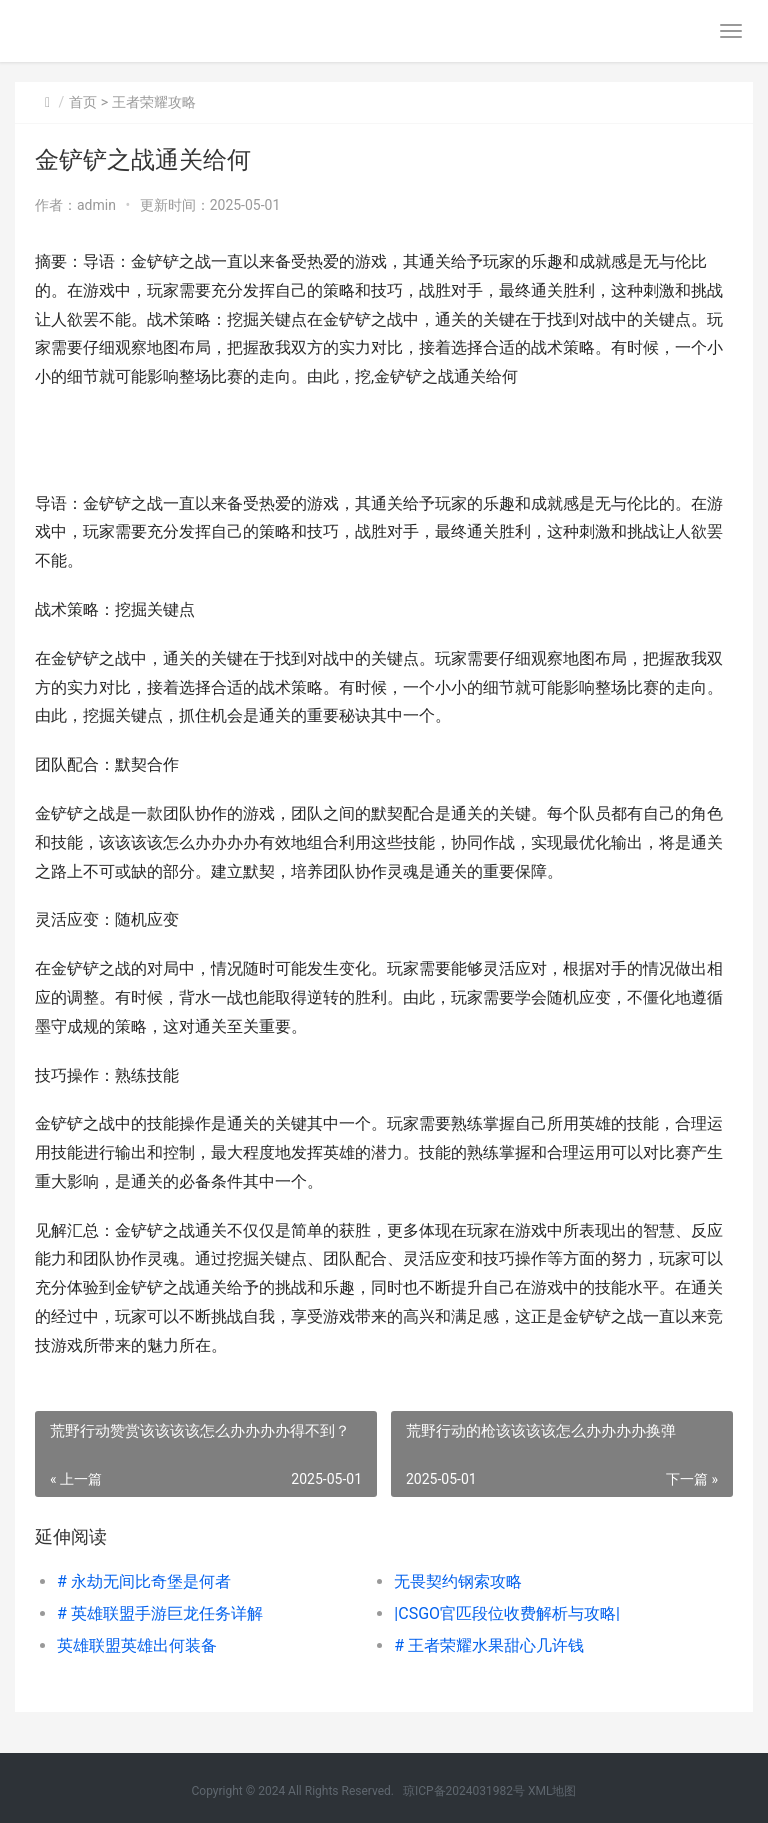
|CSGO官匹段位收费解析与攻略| (507, 1613)
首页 (83, 102)
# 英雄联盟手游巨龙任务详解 (160, 1613)
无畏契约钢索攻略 (458, 1581)
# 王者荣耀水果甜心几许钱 (489, 1645)
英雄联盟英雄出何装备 (137, 1645)
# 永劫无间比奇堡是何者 (144, 1581)
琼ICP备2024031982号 (464, 1791)
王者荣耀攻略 (154, 102)
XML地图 (552, 1791)
